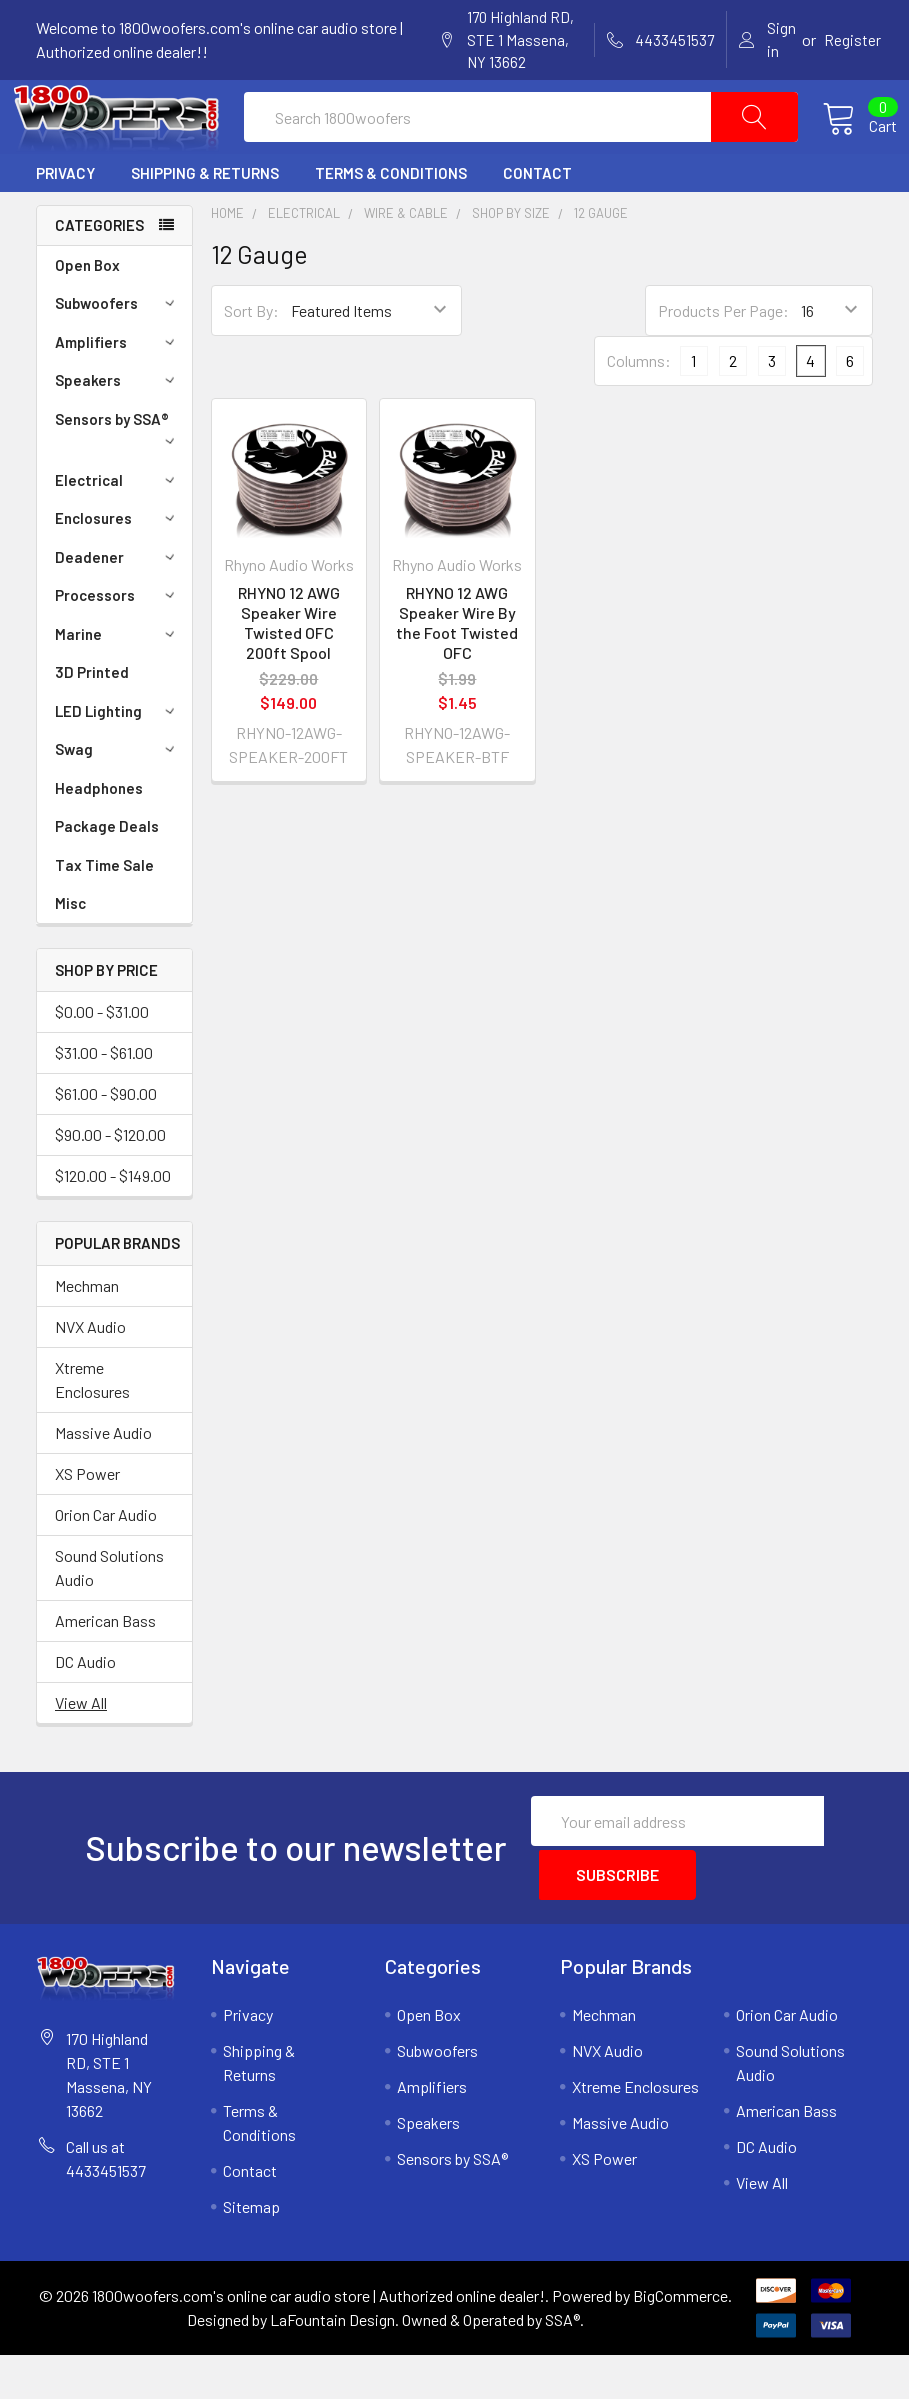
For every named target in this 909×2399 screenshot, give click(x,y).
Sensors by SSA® (118, 476)
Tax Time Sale (104, 913)
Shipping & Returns (205, 221)
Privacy (65, 221)
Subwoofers (118, 351)
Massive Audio (103, 1480)
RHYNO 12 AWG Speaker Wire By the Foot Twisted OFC (457, 670)
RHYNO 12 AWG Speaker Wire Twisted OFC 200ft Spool (289, 670)
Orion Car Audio (106, 1562)
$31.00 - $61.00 (104, 1100)
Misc (70, 951)
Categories (99, 273)
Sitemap (251, 2250)
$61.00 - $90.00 (106, 1141)
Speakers (118, 428)
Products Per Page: (723, 358)
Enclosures (118, 566)
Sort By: (251, 358)
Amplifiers (118, 390)
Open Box (87, 313)
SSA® (562, 2363)
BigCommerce (680, 2339)
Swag (118, 797)
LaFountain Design (332, 2363)
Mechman (87, 1333)
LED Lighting (118, 759)
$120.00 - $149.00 (113, 1223)
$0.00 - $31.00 (102, 1059)
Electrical (118, 528)
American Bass (105, 1668)
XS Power (87, 1521)
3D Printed (92, 720)
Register (852, 40)
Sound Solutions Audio (109, 1615)
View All (81, 1750)
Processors (118, 643)
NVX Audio (90, 1374)
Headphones (99, 836)
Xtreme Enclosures (92, 1427)
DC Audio (85, 1709)
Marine (118, 682)
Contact (537, 221)
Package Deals (107, 874)
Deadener (118, 605)
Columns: (639, 408)
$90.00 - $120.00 (110, 1182)
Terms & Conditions (391, 221)
